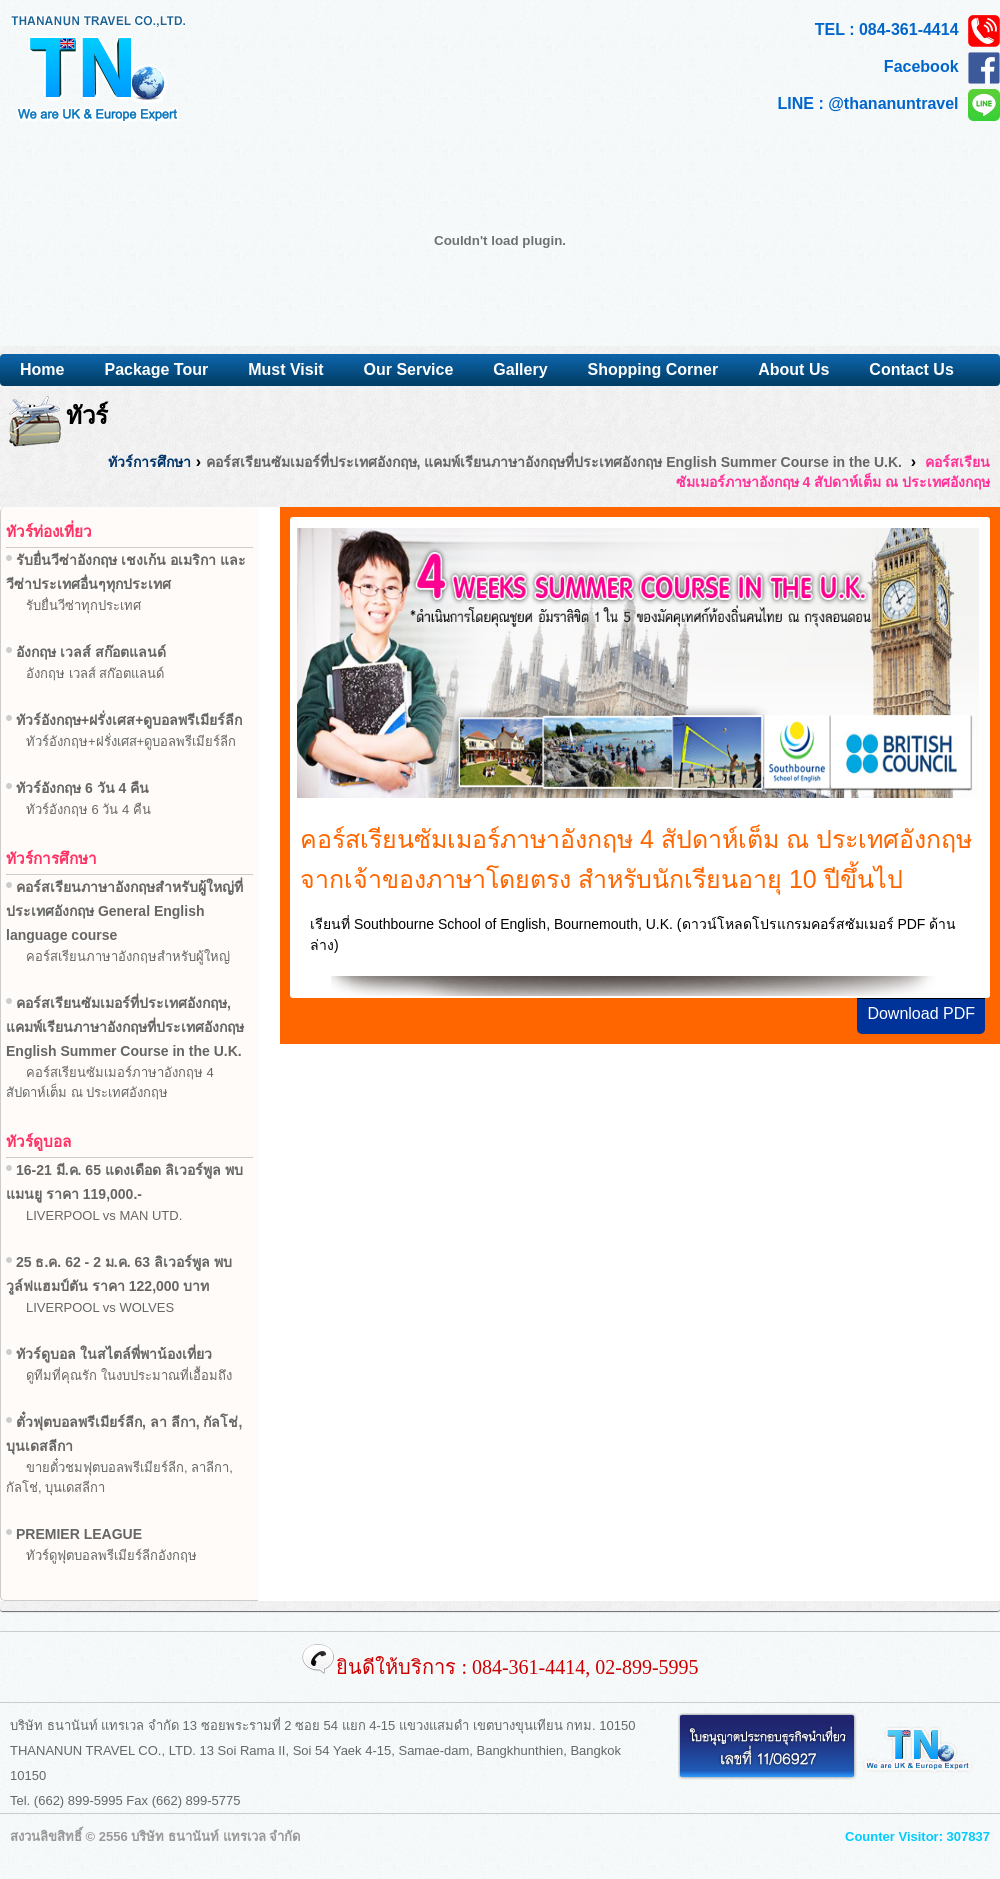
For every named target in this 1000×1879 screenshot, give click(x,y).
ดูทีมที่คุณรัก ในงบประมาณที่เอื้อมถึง (129, 1375)
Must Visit (285, 369)
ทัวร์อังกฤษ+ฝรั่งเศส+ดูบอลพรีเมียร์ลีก (131, 741)
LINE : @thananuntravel (889, 105)
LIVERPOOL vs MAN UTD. (104, 1215)
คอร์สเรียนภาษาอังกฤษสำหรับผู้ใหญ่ (128, 956)
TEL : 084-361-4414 (907, 31)
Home (42, 369)
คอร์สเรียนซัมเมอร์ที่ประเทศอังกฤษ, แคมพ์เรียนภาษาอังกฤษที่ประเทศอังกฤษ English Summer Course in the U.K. (554, 462)
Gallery (520, 369)
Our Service (408, 369)
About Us (793, 369)
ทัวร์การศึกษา (149, 462)
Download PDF (921, 1013)
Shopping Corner (653, 369)
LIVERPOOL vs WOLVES (100, 1307)
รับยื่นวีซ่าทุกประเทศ (83, 605)
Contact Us (911, 369)
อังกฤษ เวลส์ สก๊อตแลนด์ (95, 673)
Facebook (942, 68)
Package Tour (156, 369)
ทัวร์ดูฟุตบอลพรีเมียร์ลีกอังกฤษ (111, 1555)
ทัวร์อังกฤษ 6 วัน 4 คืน (88, 809)
